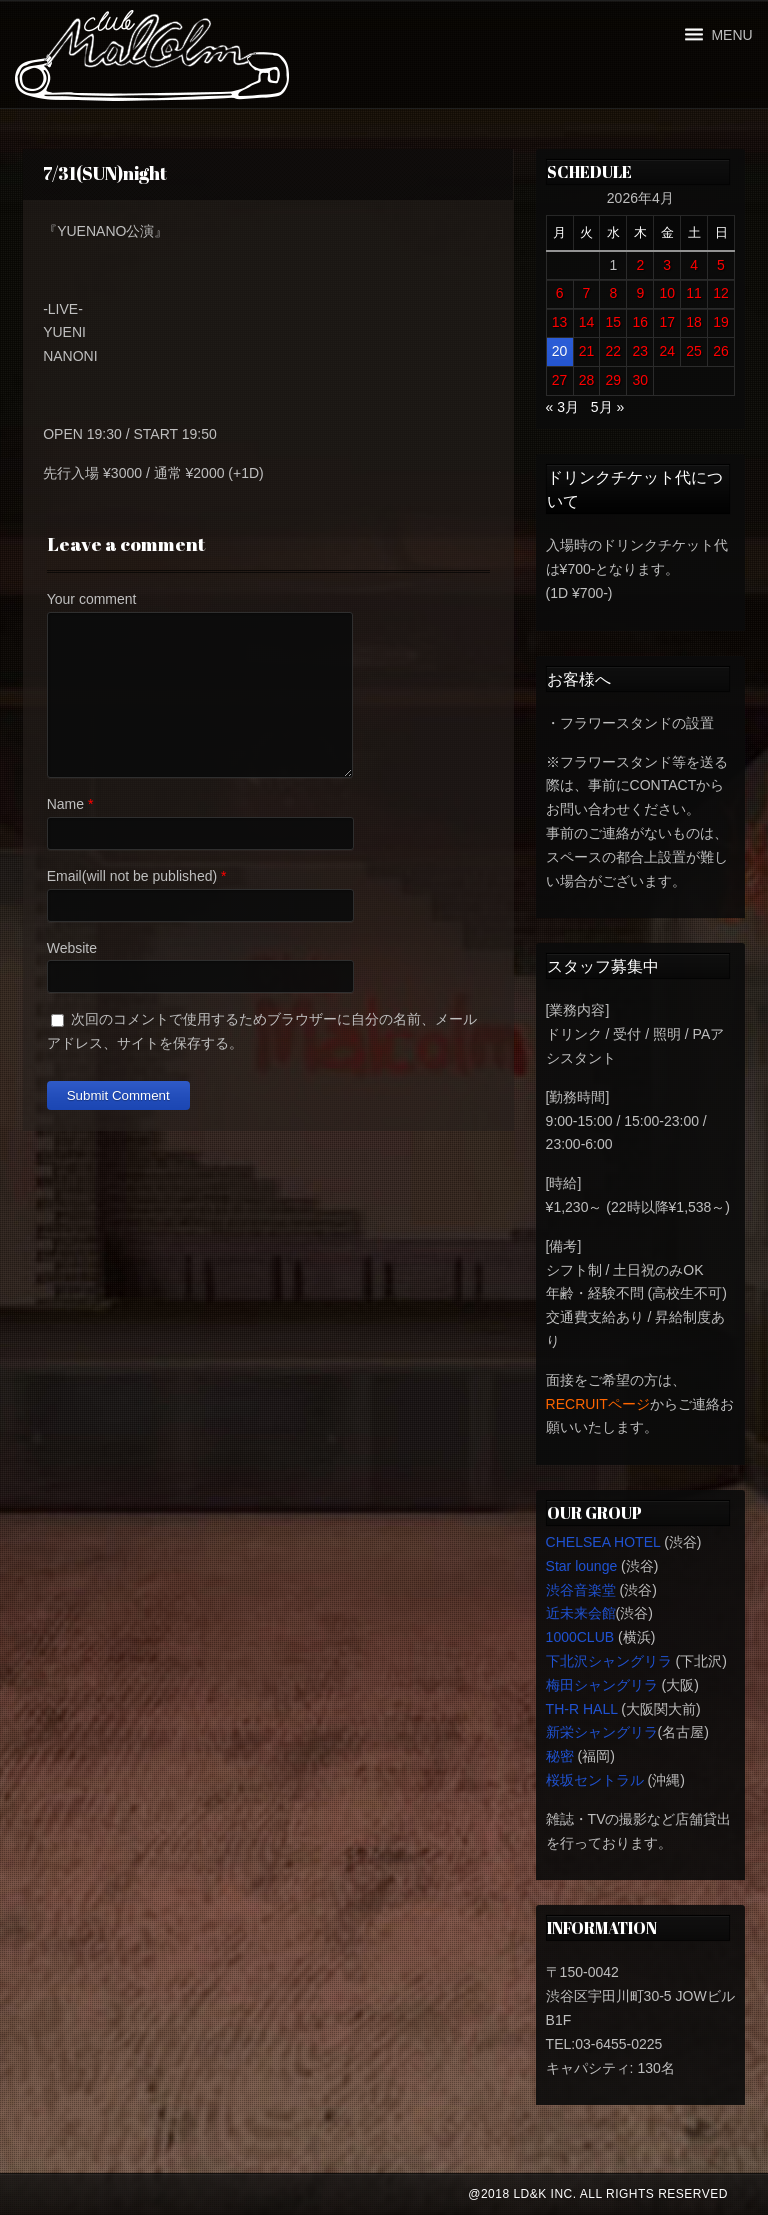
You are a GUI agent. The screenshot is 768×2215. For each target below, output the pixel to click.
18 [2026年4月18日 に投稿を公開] (694, 322)
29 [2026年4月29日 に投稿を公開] (614, 380)
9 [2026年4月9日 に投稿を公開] (640, 293)
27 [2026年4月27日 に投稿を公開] (560, 380)
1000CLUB (580, 1637)
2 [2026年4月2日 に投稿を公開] (640, 265)
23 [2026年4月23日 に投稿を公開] (640, 351)
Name (65, 804)
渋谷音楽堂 (581, 1590)
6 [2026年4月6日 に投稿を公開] (560, 293)
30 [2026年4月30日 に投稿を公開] (640, 380)
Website (72, 948)
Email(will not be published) (132, 876)
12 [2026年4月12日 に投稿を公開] (721, 293)
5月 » (607, 407)
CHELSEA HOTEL (603, 1542)
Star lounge (582, 1566)
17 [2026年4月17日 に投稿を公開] (667, 322)
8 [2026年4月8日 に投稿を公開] (613, 293)
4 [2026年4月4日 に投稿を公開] (694, 265)
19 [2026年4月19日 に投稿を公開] (721, 322)
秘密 (560, 1756)
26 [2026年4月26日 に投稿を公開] (721, 351)
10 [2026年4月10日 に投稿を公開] (667, 293)
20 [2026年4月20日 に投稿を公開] (560, 351)
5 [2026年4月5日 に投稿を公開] (721, 265)
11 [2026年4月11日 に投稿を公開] (694, 293)
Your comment (92, 599)
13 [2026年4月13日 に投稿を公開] (560, 322)
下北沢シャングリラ (609, 1661)
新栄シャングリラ (602, 1732)
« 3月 (562, 407)
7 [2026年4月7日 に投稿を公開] (587, 293)
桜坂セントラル (595, 1780)
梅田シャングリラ (602, 1685)
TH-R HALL (582, 1709)
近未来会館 (581, 1613)
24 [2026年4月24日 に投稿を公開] (667, 351)
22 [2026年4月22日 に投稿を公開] (614, 351)
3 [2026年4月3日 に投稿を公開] (667, 265)
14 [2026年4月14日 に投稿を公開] (587, 322)
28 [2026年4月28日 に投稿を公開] (587, 380)
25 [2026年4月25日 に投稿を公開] (694, 351)
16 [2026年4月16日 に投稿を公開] (640, 322)
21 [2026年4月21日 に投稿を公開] (587, 351)
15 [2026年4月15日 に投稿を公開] (614, 322)
